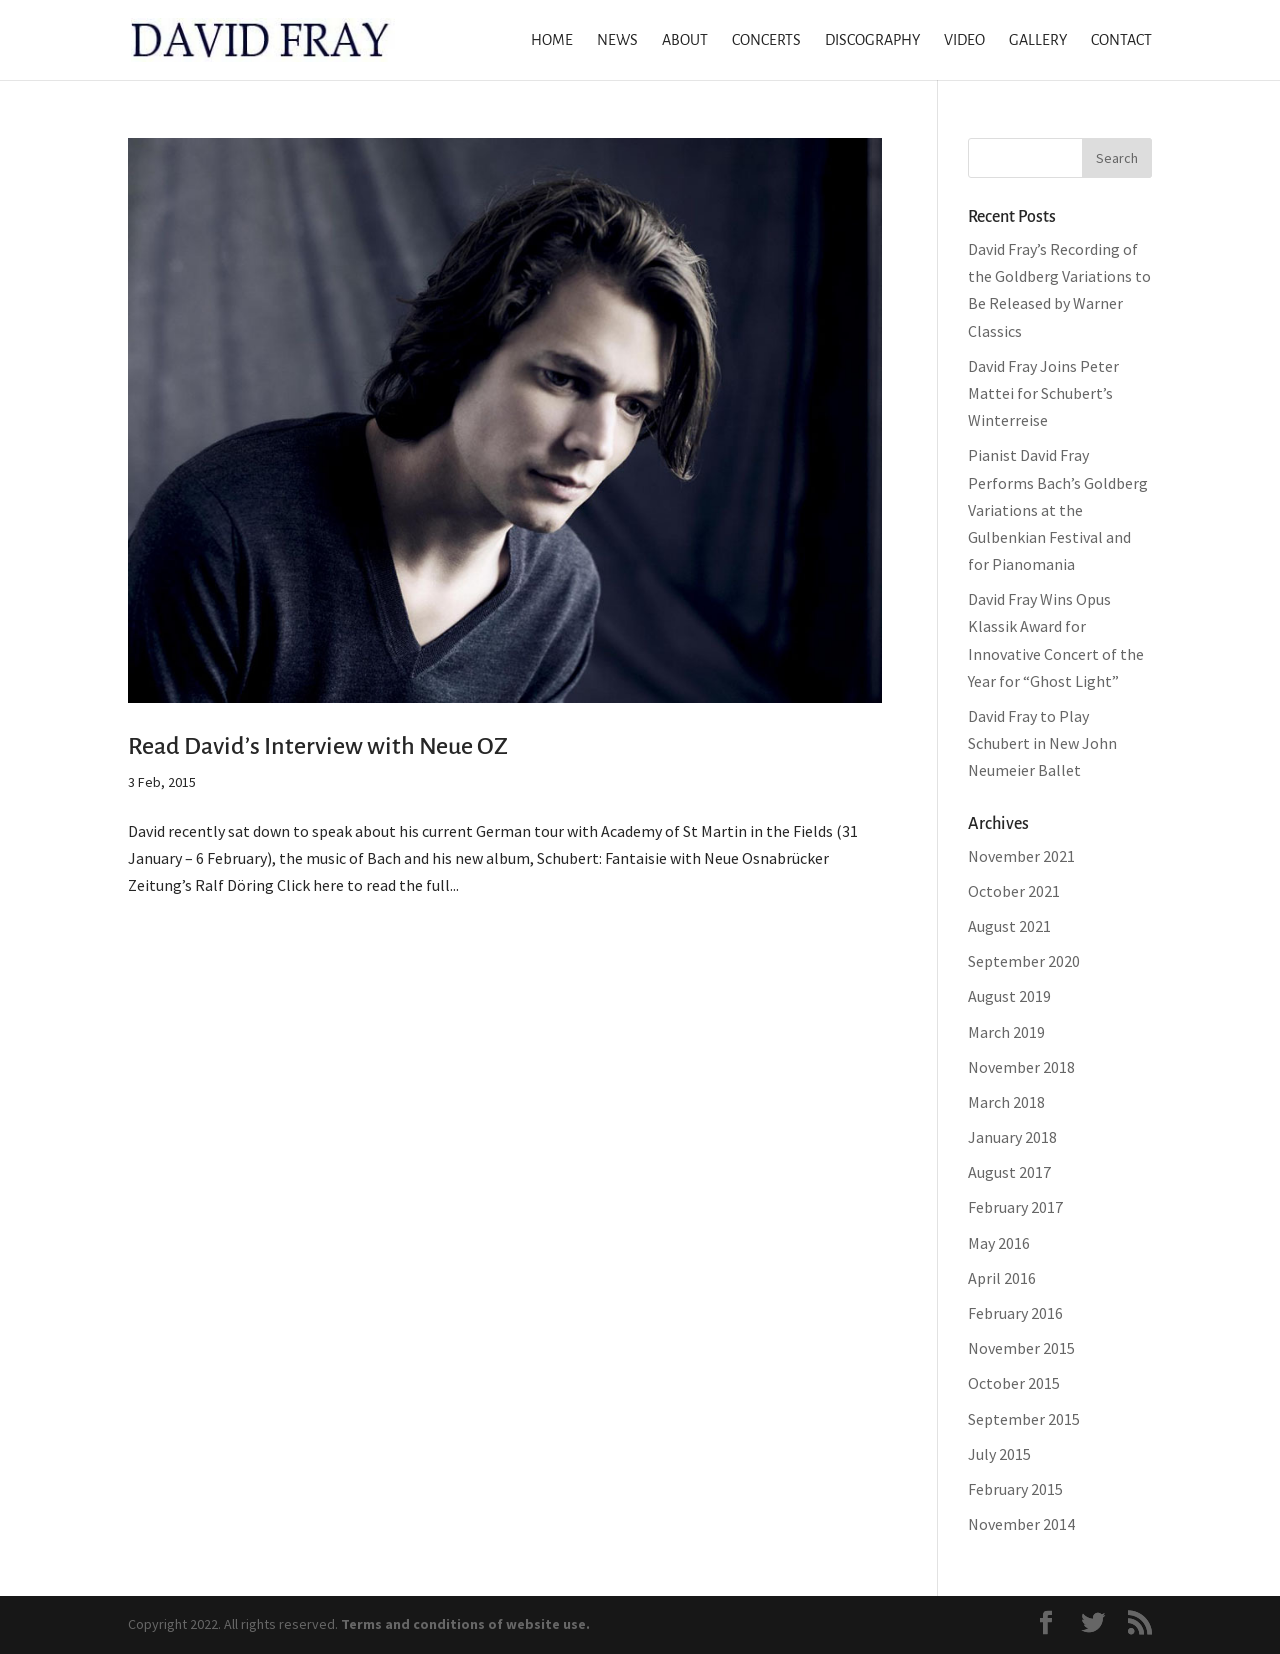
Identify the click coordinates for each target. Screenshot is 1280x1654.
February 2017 (1015, 1207)
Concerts (766, 40)
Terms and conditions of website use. (465, 1624)
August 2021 (1009, 926)
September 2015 (1024, 1419)
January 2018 (1012, 1137)
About (685, 40)
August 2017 (1009, 1172)
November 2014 (1021, 1524)
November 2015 (1021, 1348)
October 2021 (1014, 891)
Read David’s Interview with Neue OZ (318, 746)
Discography (872, 40)
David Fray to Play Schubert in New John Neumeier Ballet (1042, 743)
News (617, 40)
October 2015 (1014, 1383)
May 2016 (999, 1243)
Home (552, 40)
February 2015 (1015, 1489)
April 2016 (1002, 1278)
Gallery (1038, 40)
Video (964, 40)
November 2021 (1021, 856)
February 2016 (1015, 1313)
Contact (1121, 40)
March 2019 (1006, 1032)
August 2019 (1009, 996)
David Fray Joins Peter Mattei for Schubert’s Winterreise (1043, 393)
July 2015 (999, 1454)
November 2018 (1021, 1067)
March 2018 (1006, 1102)
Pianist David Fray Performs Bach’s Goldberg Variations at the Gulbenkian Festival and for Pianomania (1058, 509)
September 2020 (1024, 961)
